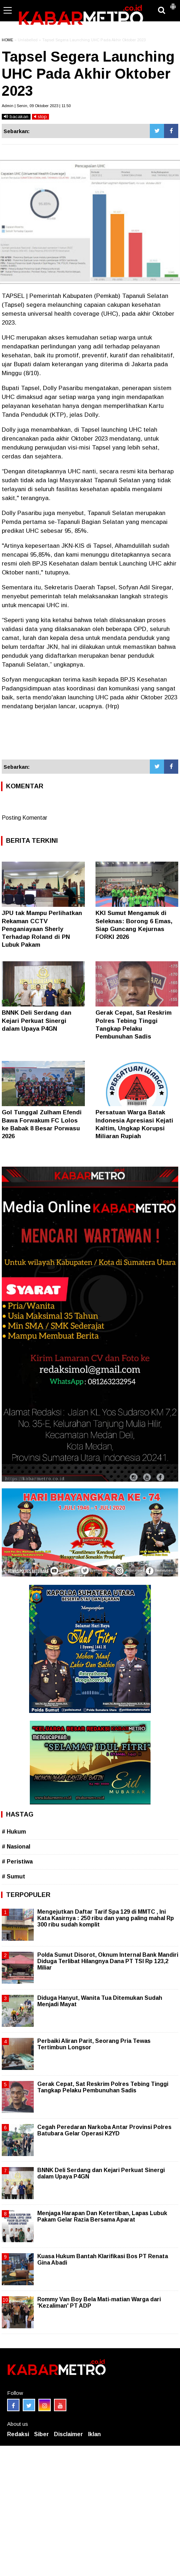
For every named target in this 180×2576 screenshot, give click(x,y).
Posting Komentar (24, 818)
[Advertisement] (90, 738)
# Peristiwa (17, 1862)
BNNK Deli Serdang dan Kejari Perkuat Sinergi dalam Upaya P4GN (36, 1020)
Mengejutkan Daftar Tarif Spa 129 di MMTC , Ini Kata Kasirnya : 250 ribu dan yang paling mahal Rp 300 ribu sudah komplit (105, 1918)
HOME (7, 40)
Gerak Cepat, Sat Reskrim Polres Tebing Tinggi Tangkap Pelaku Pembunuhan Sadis (102, 2087)
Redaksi (18, 2434)
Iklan (94, 2434)
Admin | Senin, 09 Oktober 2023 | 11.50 (36, 106)
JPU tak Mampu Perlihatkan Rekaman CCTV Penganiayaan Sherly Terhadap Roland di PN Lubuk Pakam (42, 929)
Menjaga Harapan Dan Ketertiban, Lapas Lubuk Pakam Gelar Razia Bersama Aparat (102, 2216)
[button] (172, 3)
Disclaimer (68, 2434)
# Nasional (16, 1847)
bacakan (16, 116)
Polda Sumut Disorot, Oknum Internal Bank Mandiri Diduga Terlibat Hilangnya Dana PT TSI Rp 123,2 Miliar (107, 1961)
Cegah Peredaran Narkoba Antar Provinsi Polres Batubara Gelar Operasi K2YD (104, 2130)
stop (40, 116)
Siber (41, 2434)
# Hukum (14, 1832)
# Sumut (13, 1876)
